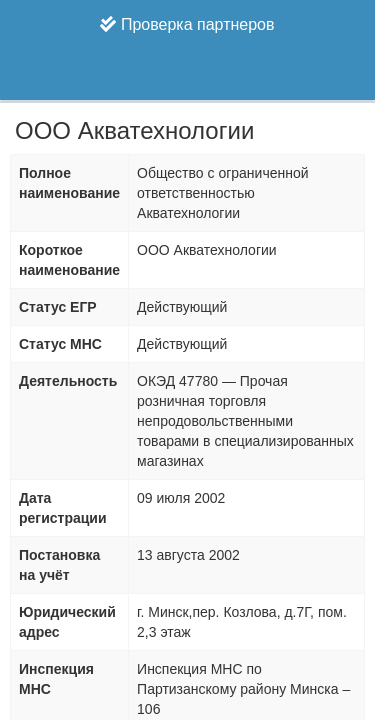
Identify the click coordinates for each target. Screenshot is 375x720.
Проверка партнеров (187, 24)
